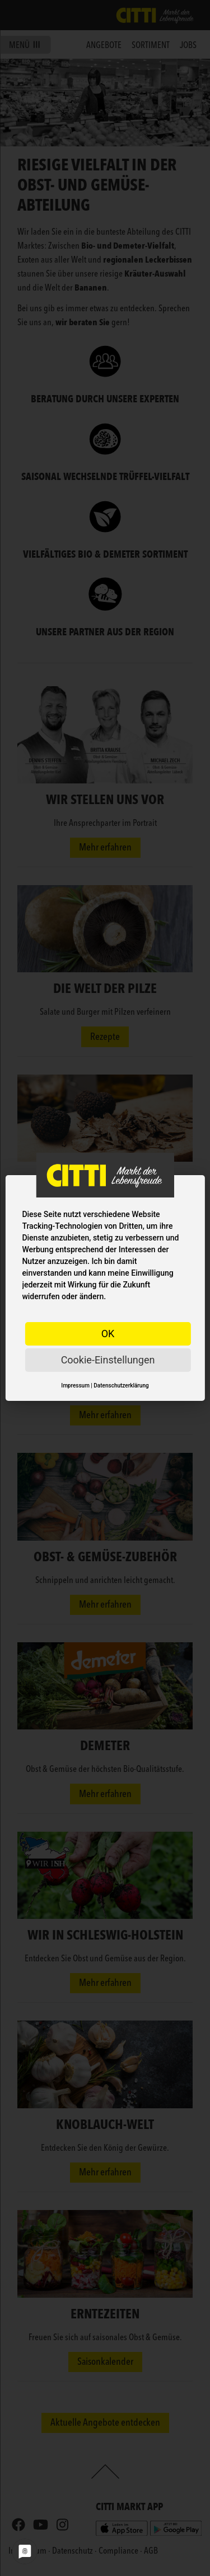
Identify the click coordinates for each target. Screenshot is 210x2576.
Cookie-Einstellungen (108, 1360)
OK (108, 1333)
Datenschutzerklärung (121, 1385)
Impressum (75, 1385)
